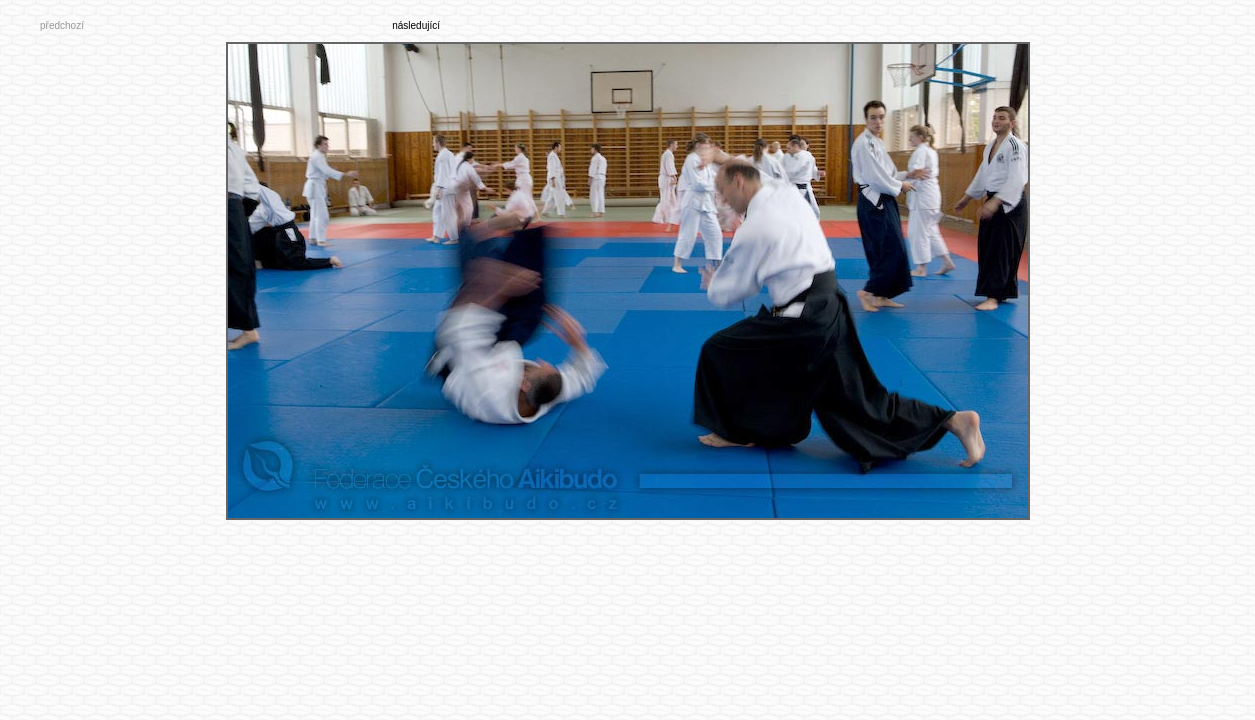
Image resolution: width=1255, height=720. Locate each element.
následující (416, 25)
